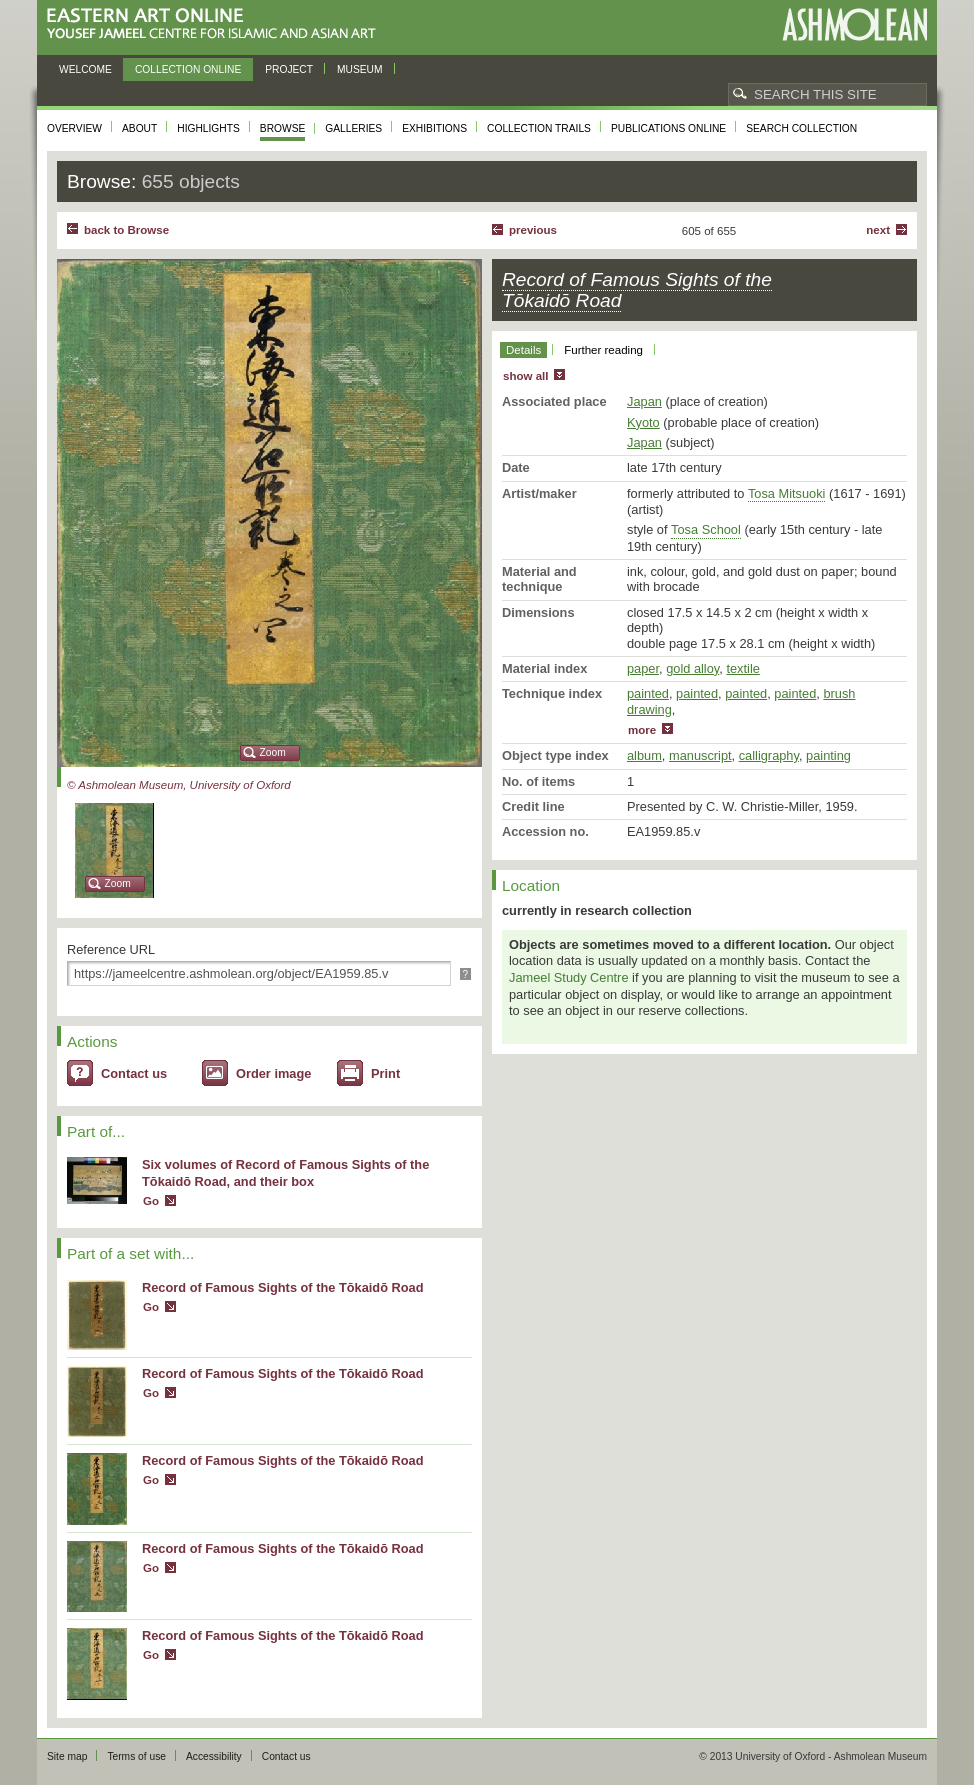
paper (643, 668)
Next (878, 230)
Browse (283, 128)
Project (289, 69)
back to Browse (126, 230)
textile (742, 668)
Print (385, 1073)
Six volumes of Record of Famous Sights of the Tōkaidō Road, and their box (285, 1173)
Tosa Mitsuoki (787, 493)
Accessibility (214, 1756)
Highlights (208, 128)
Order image (273, 1073)
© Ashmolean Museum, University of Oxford (179, 785)
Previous (533, 230)
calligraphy (769, 755)
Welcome (85, 69)
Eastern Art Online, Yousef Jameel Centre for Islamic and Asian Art (216, 24)
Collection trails (539, 128)
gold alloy (692, 668)
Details (523, 350)
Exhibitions (434, 128)
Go (151, 1201)
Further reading (603, 350)
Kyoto (643, 422)
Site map (67, 1756)
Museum (360, 69)
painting (828, 755)
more (642, 730)
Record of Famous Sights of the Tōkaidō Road (283, 1287)
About (139, 128)
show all (525, 376)
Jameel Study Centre (569, 977)
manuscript (700, 755)
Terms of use (136, 1756)
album (644, 755)
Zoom (273, 752)
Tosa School (706, 529)
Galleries (353, 128)
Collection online (188, 69)
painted (648, 693)
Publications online (668, 128)
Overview (74, 128)
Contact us (134, 1073)
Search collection (801, 128)
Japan (644, 401)
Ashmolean (854, 24)
